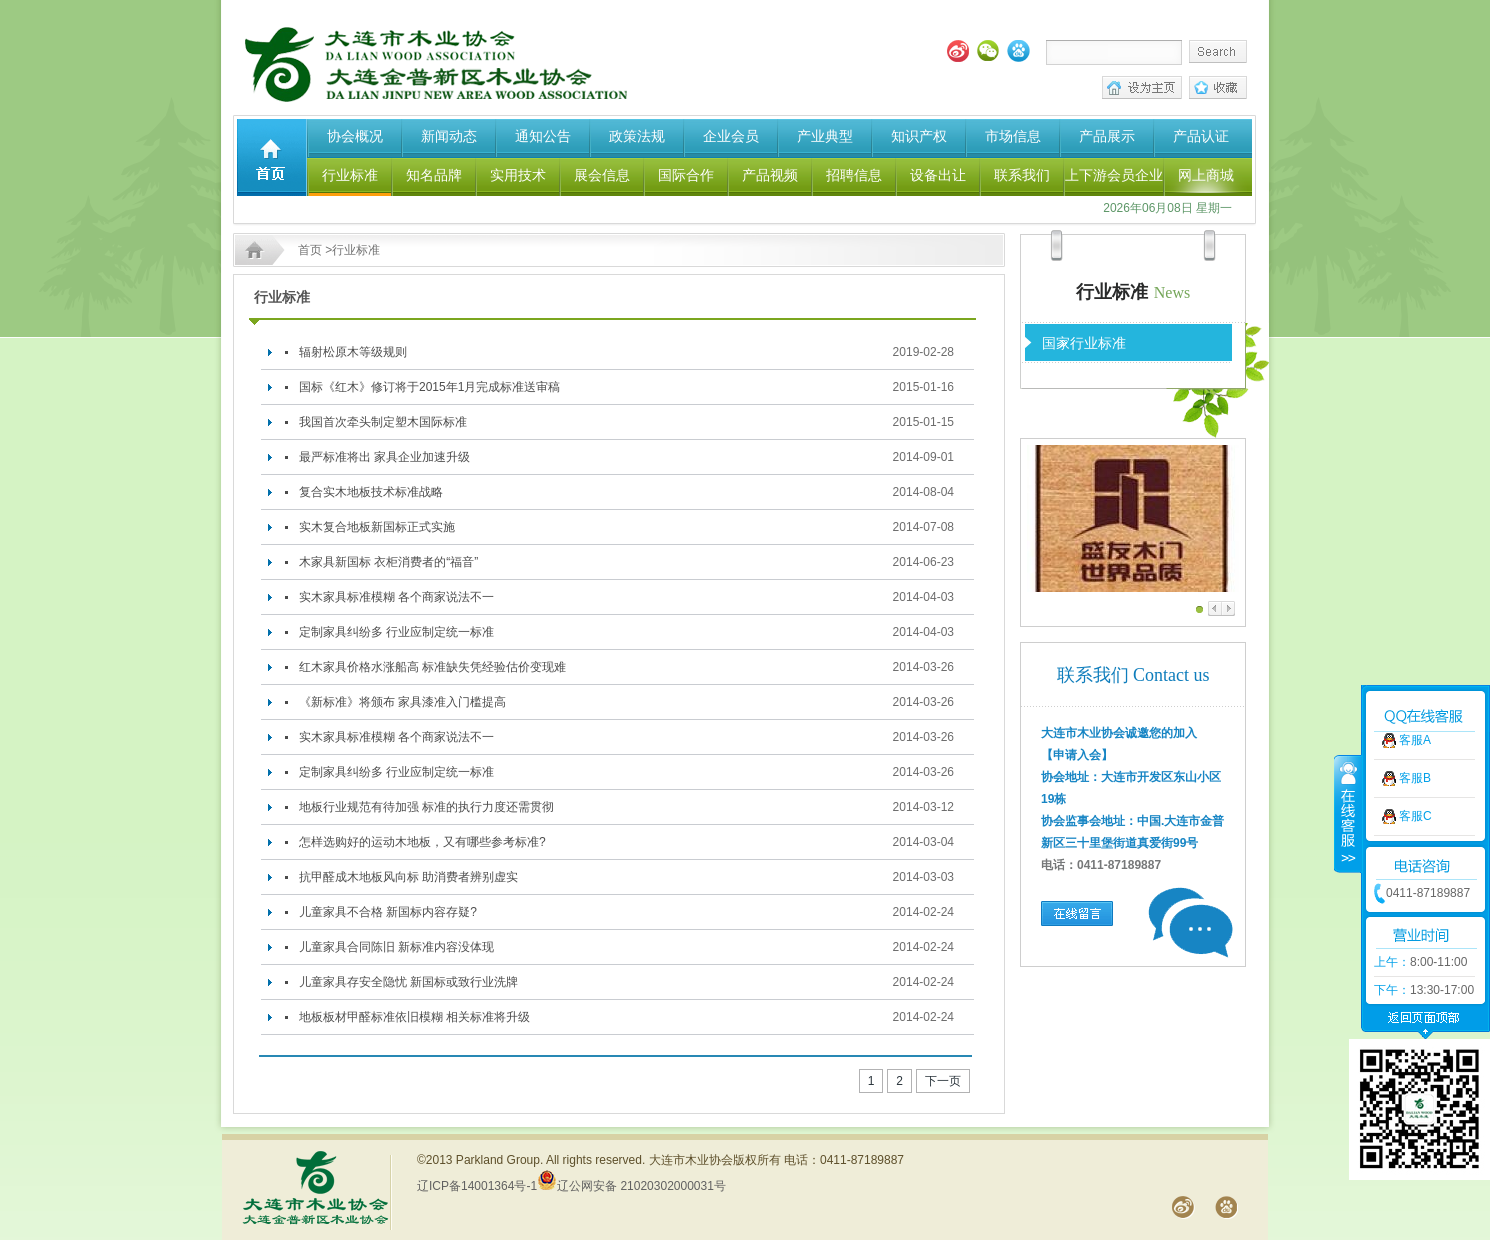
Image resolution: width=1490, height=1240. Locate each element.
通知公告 (543, 136)
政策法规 (637, 136)
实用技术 (518, 175)
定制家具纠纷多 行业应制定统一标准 (396, 632)
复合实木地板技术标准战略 (371, 492)
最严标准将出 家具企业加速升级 (384, 457)
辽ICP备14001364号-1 (477, 1186)
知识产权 (919, 136)
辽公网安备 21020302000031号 (631, 1186)
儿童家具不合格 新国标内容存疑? (388, 912)
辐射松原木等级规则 (353, 352)
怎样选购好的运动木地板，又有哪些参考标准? (422, 842)
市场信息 (1013, 136)
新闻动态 (449, 136)
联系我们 (1022, 175)
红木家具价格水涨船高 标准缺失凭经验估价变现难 (432, 667)
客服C (1415, 757)
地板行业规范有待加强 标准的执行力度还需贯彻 (426, 807)
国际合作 (686, 175)
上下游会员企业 (1114, 175)
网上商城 (1206, 175)
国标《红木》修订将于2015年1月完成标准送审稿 (429, 387)
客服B (1415, 719)
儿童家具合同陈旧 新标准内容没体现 (396, 947)
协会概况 (355, 136)
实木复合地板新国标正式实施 (377, 527)
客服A (1415, 681)
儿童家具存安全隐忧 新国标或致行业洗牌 (408, 982)
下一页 (943, 1081)
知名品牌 (434, 175)
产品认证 (1201, 136)
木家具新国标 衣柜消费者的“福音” (388, 562)
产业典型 (825, 136)
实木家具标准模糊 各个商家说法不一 (396, 597)
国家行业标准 (1084, 343)
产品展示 (1107, 136)
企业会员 (731, 136)
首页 (310, 250)
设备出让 (938, 175)
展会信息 (602, 175)
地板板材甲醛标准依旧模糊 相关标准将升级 (414, 1017)
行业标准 (350, 175)
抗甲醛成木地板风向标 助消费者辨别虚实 (408, 877)
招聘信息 (854, 175)
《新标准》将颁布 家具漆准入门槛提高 (402, 702)
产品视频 (770, 175)
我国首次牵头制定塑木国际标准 (383, 422)
